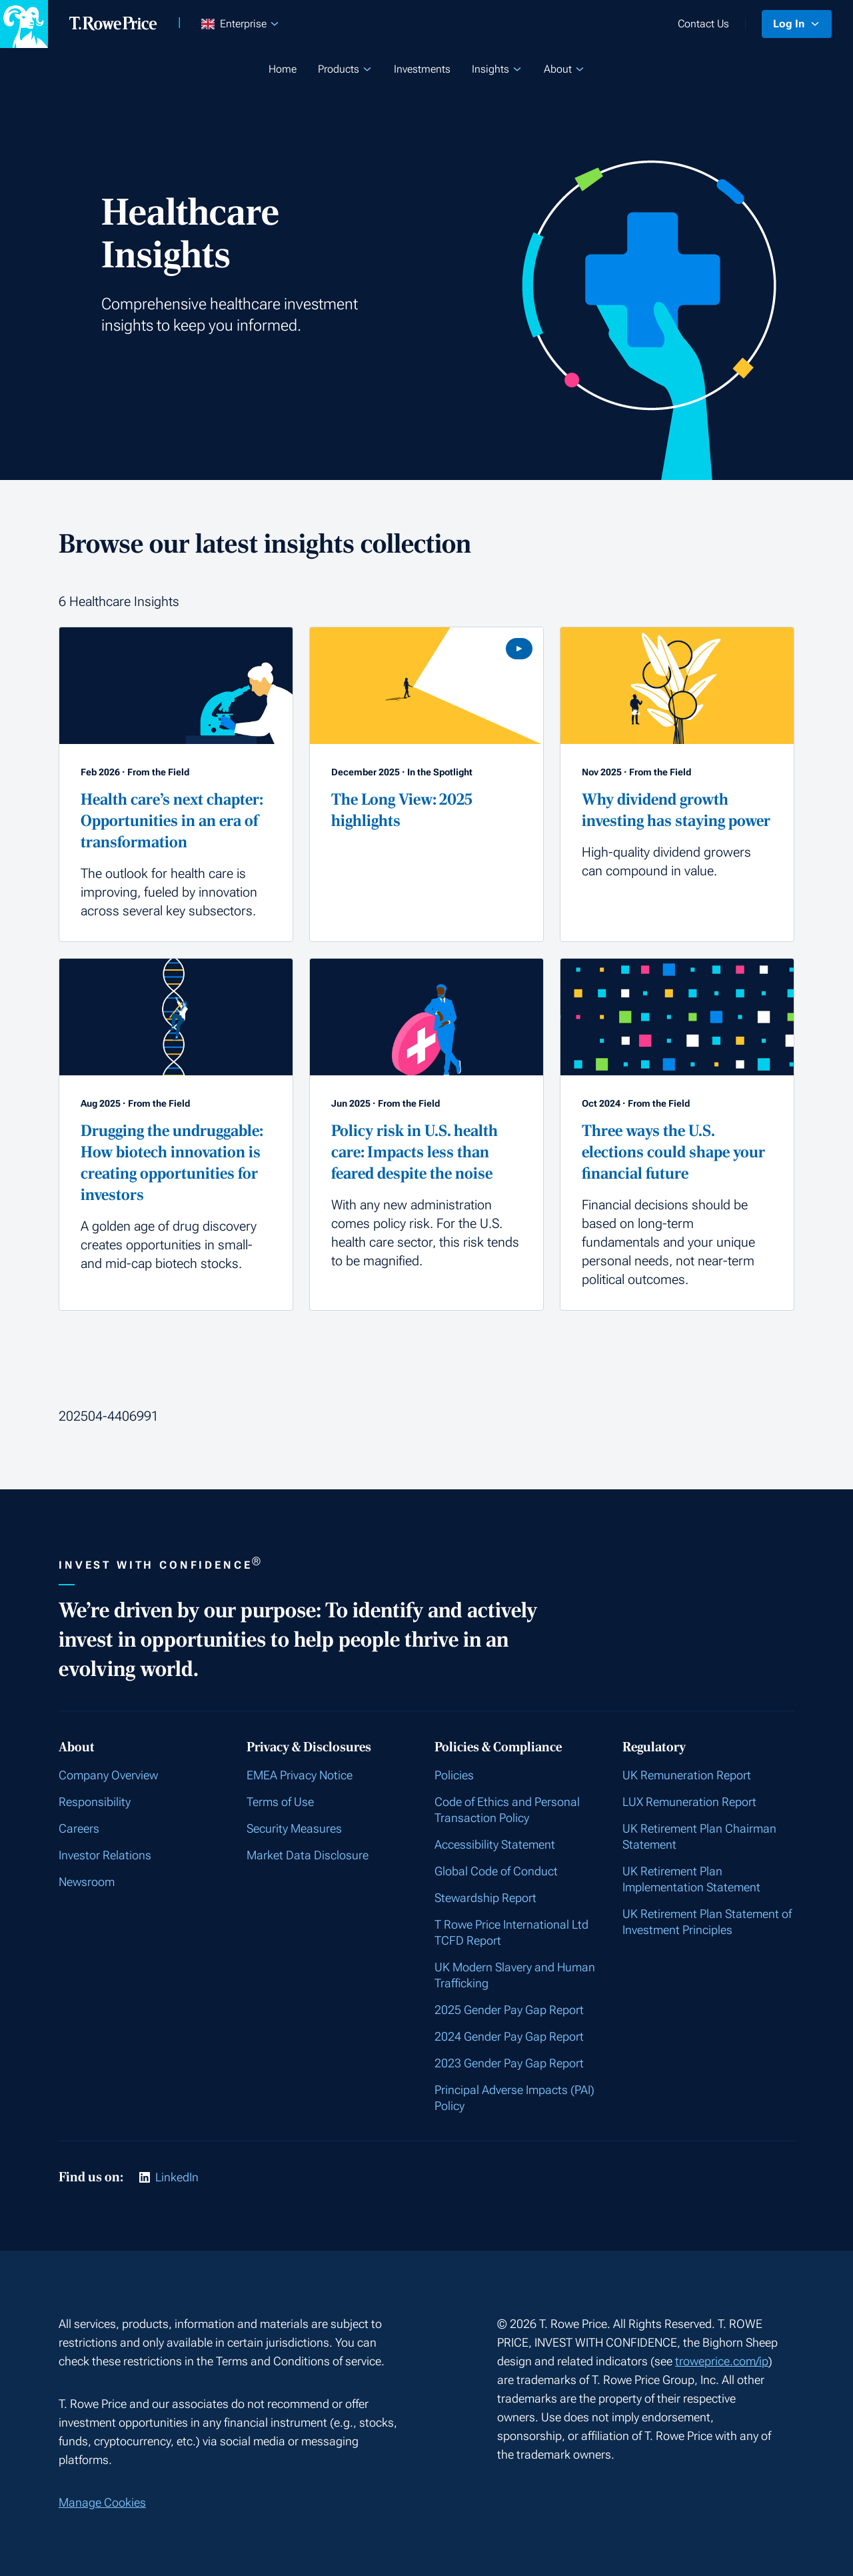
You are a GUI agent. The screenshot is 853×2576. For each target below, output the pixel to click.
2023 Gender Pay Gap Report (509, 2063)
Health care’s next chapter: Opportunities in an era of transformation (172, 821)
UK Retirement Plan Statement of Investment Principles (707, 1922)
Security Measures (294, 1828)
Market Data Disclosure (308, 1855)
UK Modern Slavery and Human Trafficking (514, 1975)
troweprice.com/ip (721, 2361)
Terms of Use (280, 1802)
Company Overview (108, 1775)
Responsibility (95, 1802)
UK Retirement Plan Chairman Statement (699, 1836)
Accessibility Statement (494, 1844)
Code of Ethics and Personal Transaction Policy (507, 1810)
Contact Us (703, 23)
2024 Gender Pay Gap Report (509, 2036)
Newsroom (87, 1882)
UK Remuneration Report (686, 1775)
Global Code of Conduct (496, 1871)
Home (283, 69)
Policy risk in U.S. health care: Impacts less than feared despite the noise (414, 1152)
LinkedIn (177, 2177)
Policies (454, 1775)
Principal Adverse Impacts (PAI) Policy (514, 2098)
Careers (79, 1828)
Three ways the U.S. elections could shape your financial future (673, 1152)
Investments (422, 69)
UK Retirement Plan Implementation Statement (691, 1879)
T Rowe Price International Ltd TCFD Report (511, 1932)
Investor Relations (105, 1855)
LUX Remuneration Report (689, 1802)
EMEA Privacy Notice (300, 1775)
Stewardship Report (485, 1898)
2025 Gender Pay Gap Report (509, 2010)
